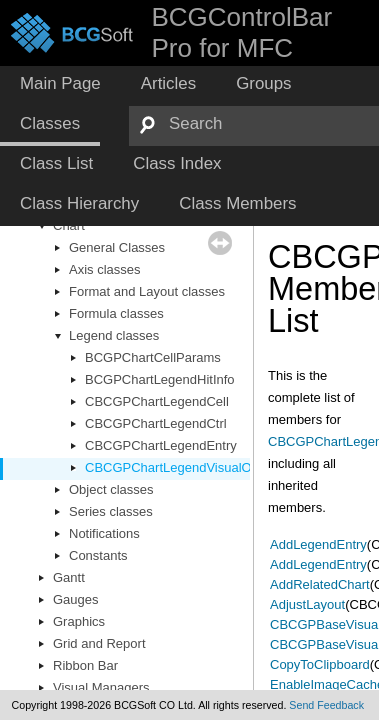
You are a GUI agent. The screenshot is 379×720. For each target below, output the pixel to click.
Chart (69, 225)
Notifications (104, 533)
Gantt (69, 577)
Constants (98, 555)
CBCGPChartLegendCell (157, 401)
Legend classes (114, 335)
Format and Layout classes (147, 291)
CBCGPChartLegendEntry (161, 445)
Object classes (111, 489)
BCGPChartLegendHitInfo (160, 379)
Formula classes (116, 313)
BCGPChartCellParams (153, 357)
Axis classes (105, 269)
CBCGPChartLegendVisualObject (182, 467)
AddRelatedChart (320, 584)
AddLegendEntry (318, 544)
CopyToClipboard (320, 664)
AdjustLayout (307, 604)
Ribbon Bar (85, 665)
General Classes (117, 247)
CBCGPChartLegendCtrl (156, 423)
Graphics (79, 621)
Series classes (111, 511)
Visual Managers (101, 687)
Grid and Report (99, 643)
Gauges (76, 599)
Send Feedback (326, 705)
